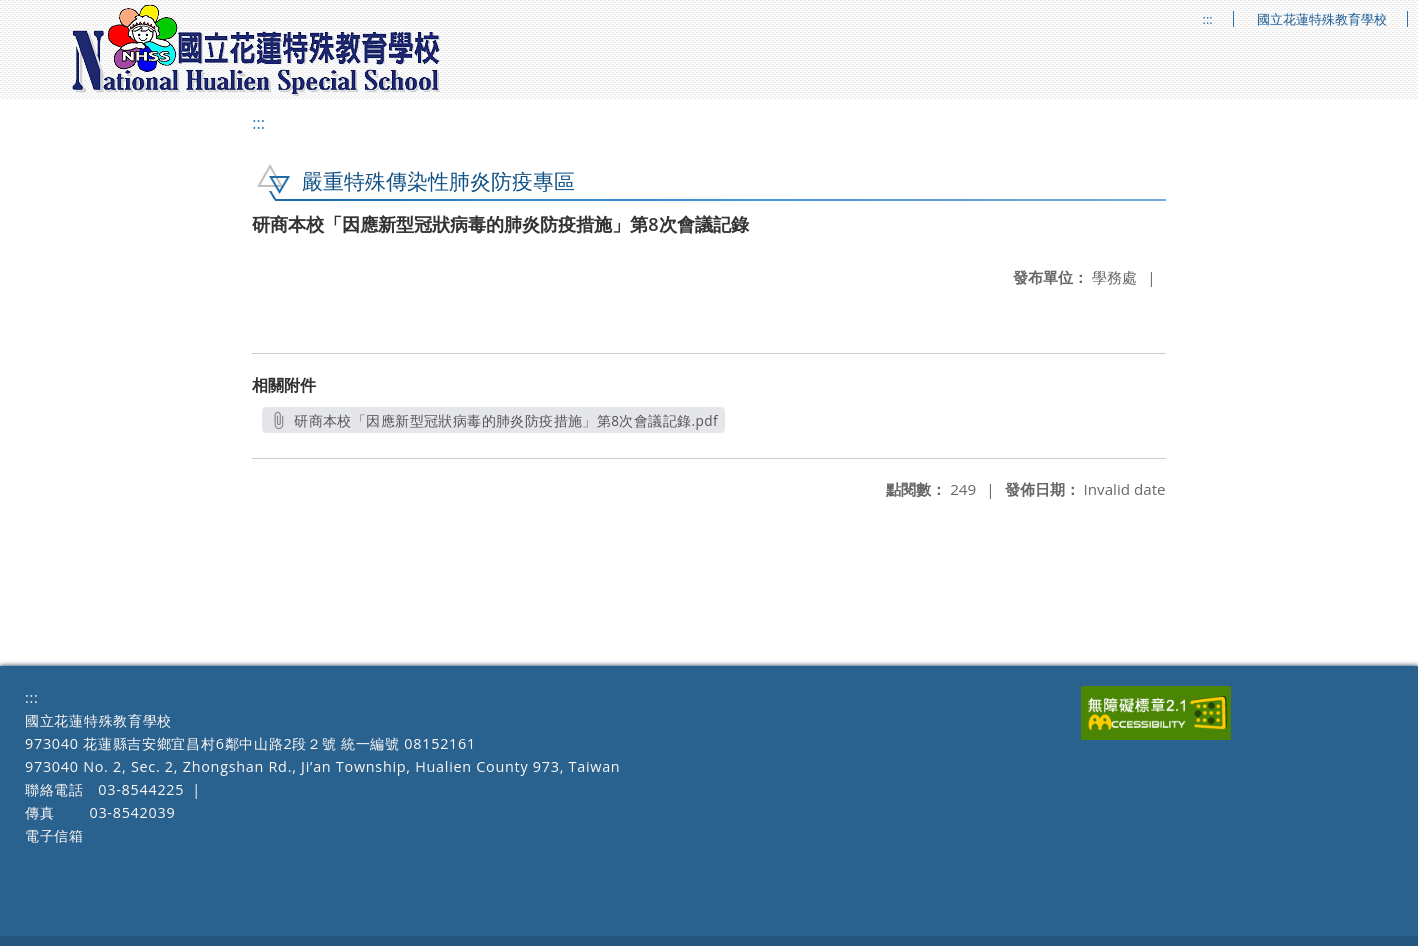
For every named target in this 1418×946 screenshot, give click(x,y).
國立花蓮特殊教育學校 (1322, 19)
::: (1208, 19)
